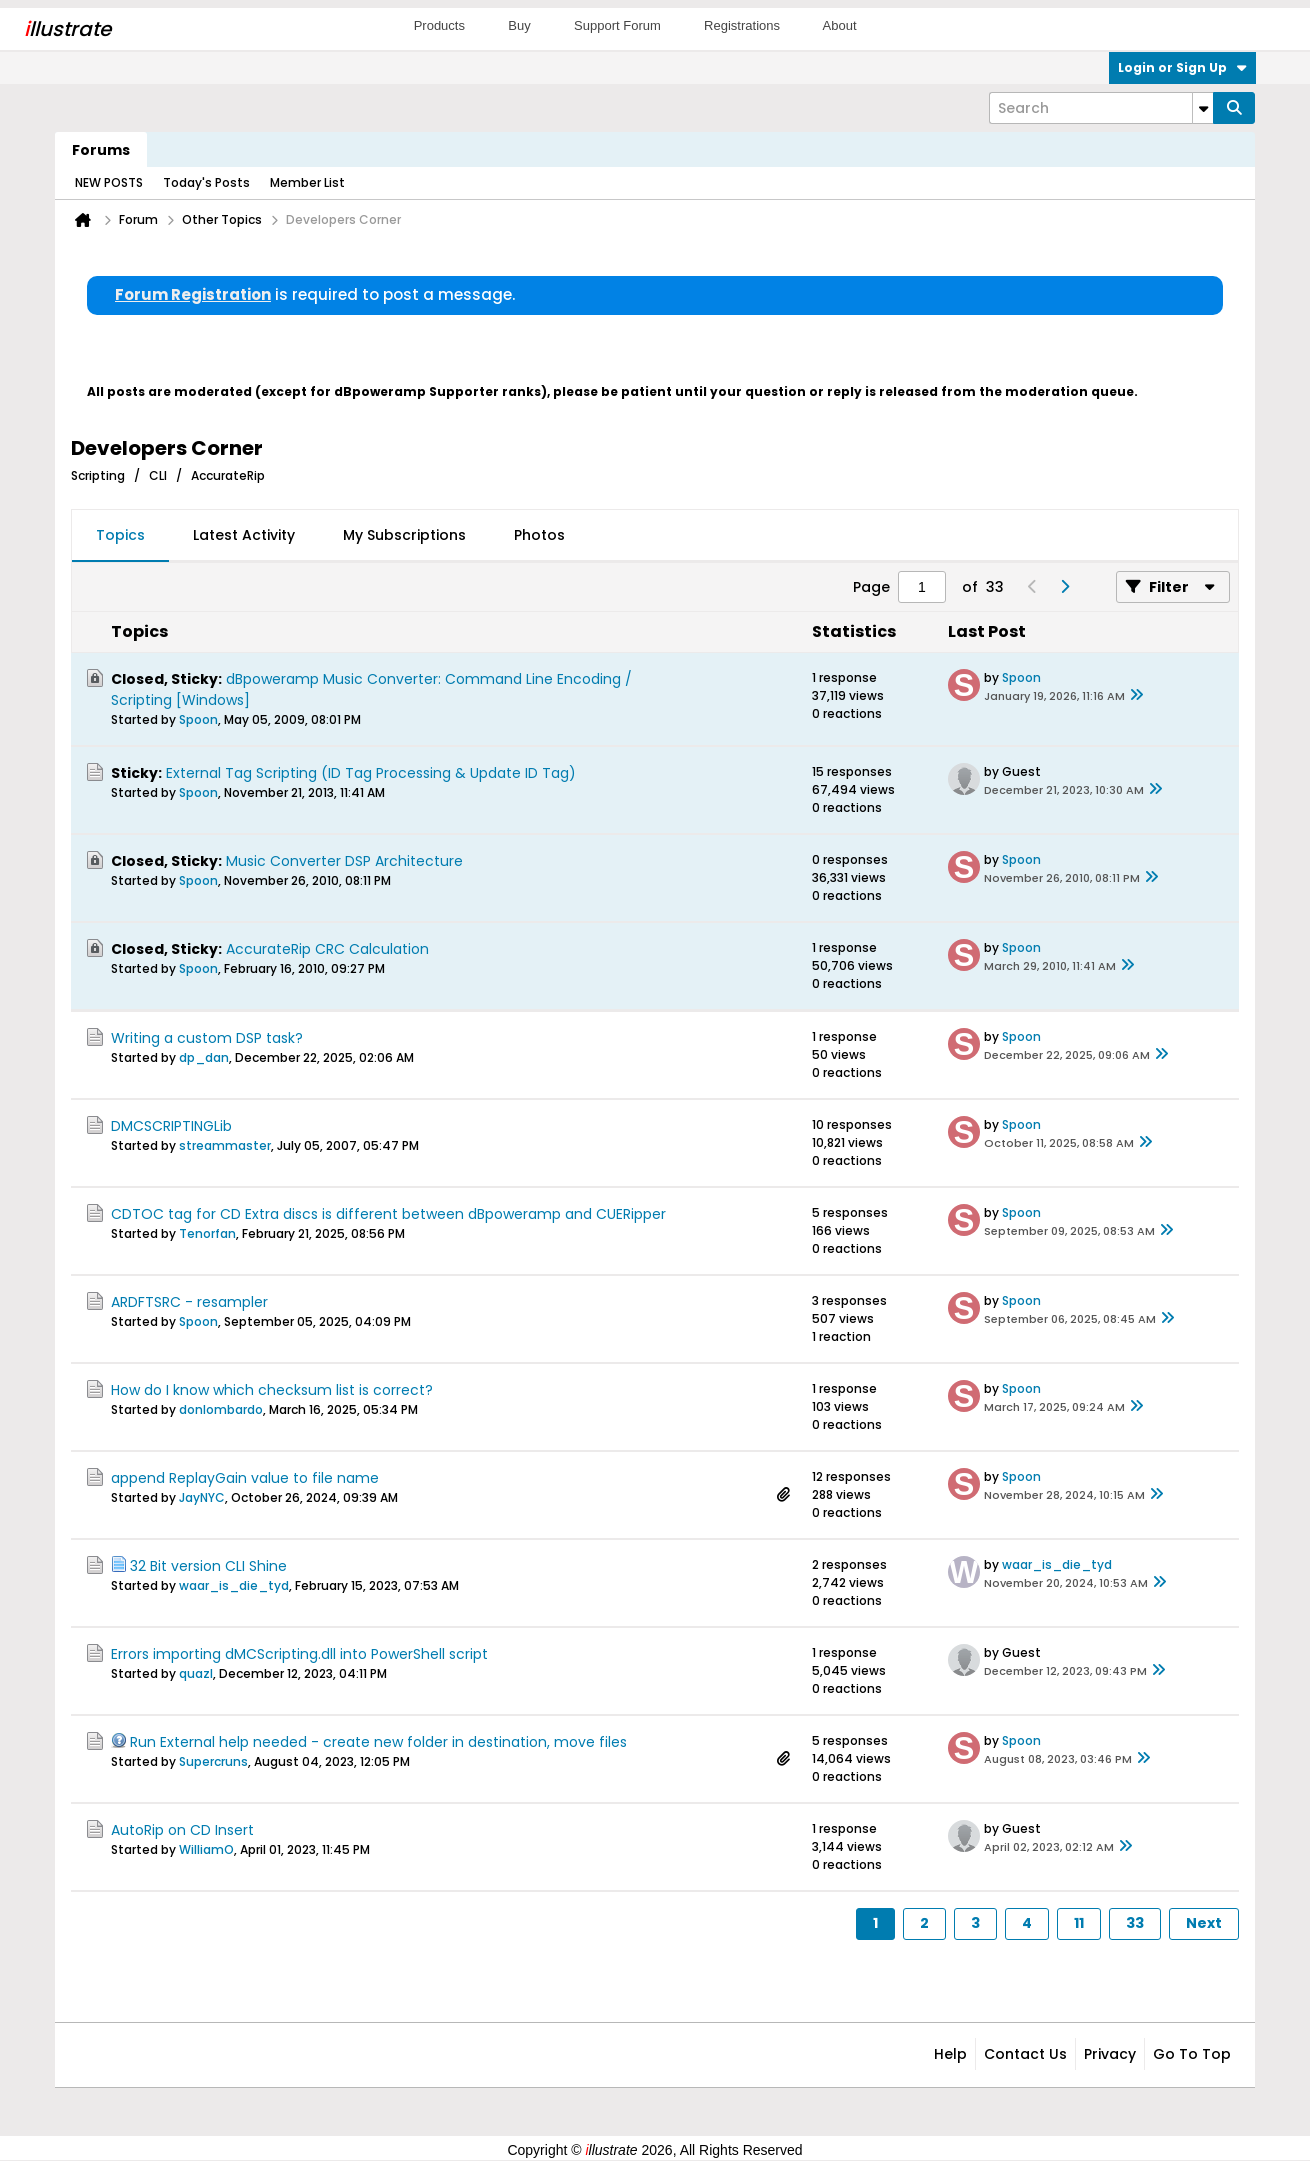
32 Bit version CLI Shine (208, 1566)
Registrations (742, 25)
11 (1079, 1923)
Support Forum (617, 25)
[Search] (1101, 108)
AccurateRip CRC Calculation (327, 949)
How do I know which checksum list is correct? (272, 1390)
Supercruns (213, 1761)
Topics (120, 535)
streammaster (225, 1145)
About (840, 25)
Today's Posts (206, 182)
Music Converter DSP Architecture (344, 861)
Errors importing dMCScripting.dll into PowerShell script (299, 1654)
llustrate (67, 29)
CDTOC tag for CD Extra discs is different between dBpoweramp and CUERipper (388, 1214)
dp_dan (204, 1057)
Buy (519, 25)
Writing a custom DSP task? (207, 1038)
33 (1135, 1923)
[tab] (120, 536)
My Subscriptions (404, 535)
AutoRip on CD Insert (182, 1830)
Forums (101, 150)
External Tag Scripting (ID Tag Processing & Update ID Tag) (371, 773)
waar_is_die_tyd (234, 1585)
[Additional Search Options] (1203, 108)
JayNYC (202, 1497)
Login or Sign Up (1182, 67)
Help (950, 2054)
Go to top (1192, 2054)
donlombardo (221, 1409)
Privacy (1110, 2054)
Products (439, 25)
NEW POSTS (109, 182)
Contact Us (1025, 2054)
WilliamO (206, 1849)
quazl (196, 1673)
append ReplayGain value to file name (245, 1478)
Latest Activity (244, 535)
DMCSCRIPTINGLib (171, 1126)
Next (1204, 1923)
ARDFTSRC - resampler (189, 1302)
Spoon (198, 719)
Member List (307, 182)
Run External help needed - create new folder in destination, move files (378, 1742)
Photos (539, 535)
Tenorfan (207, 1233)
